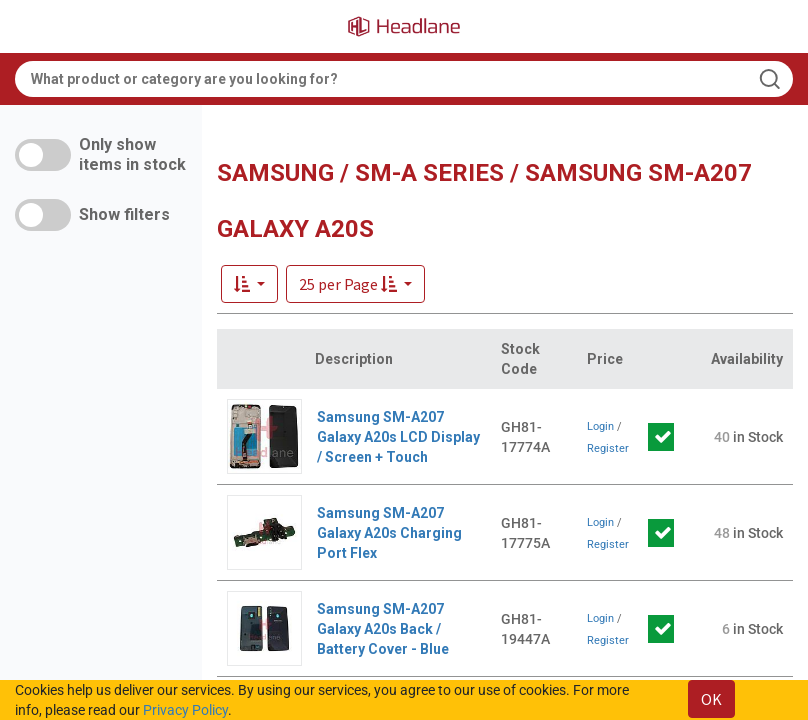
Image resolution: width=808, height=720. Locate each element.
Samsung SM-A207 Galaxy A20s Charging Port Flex (389, 533)
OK (711, 699)
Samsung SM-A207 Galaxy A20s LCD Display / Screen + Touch (398, 437)
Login (600, 426)
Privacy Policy (185, 710)
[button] (355, 284)
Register (608, 448)
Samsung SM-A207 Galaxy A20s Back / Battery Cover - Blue (383, 629)
